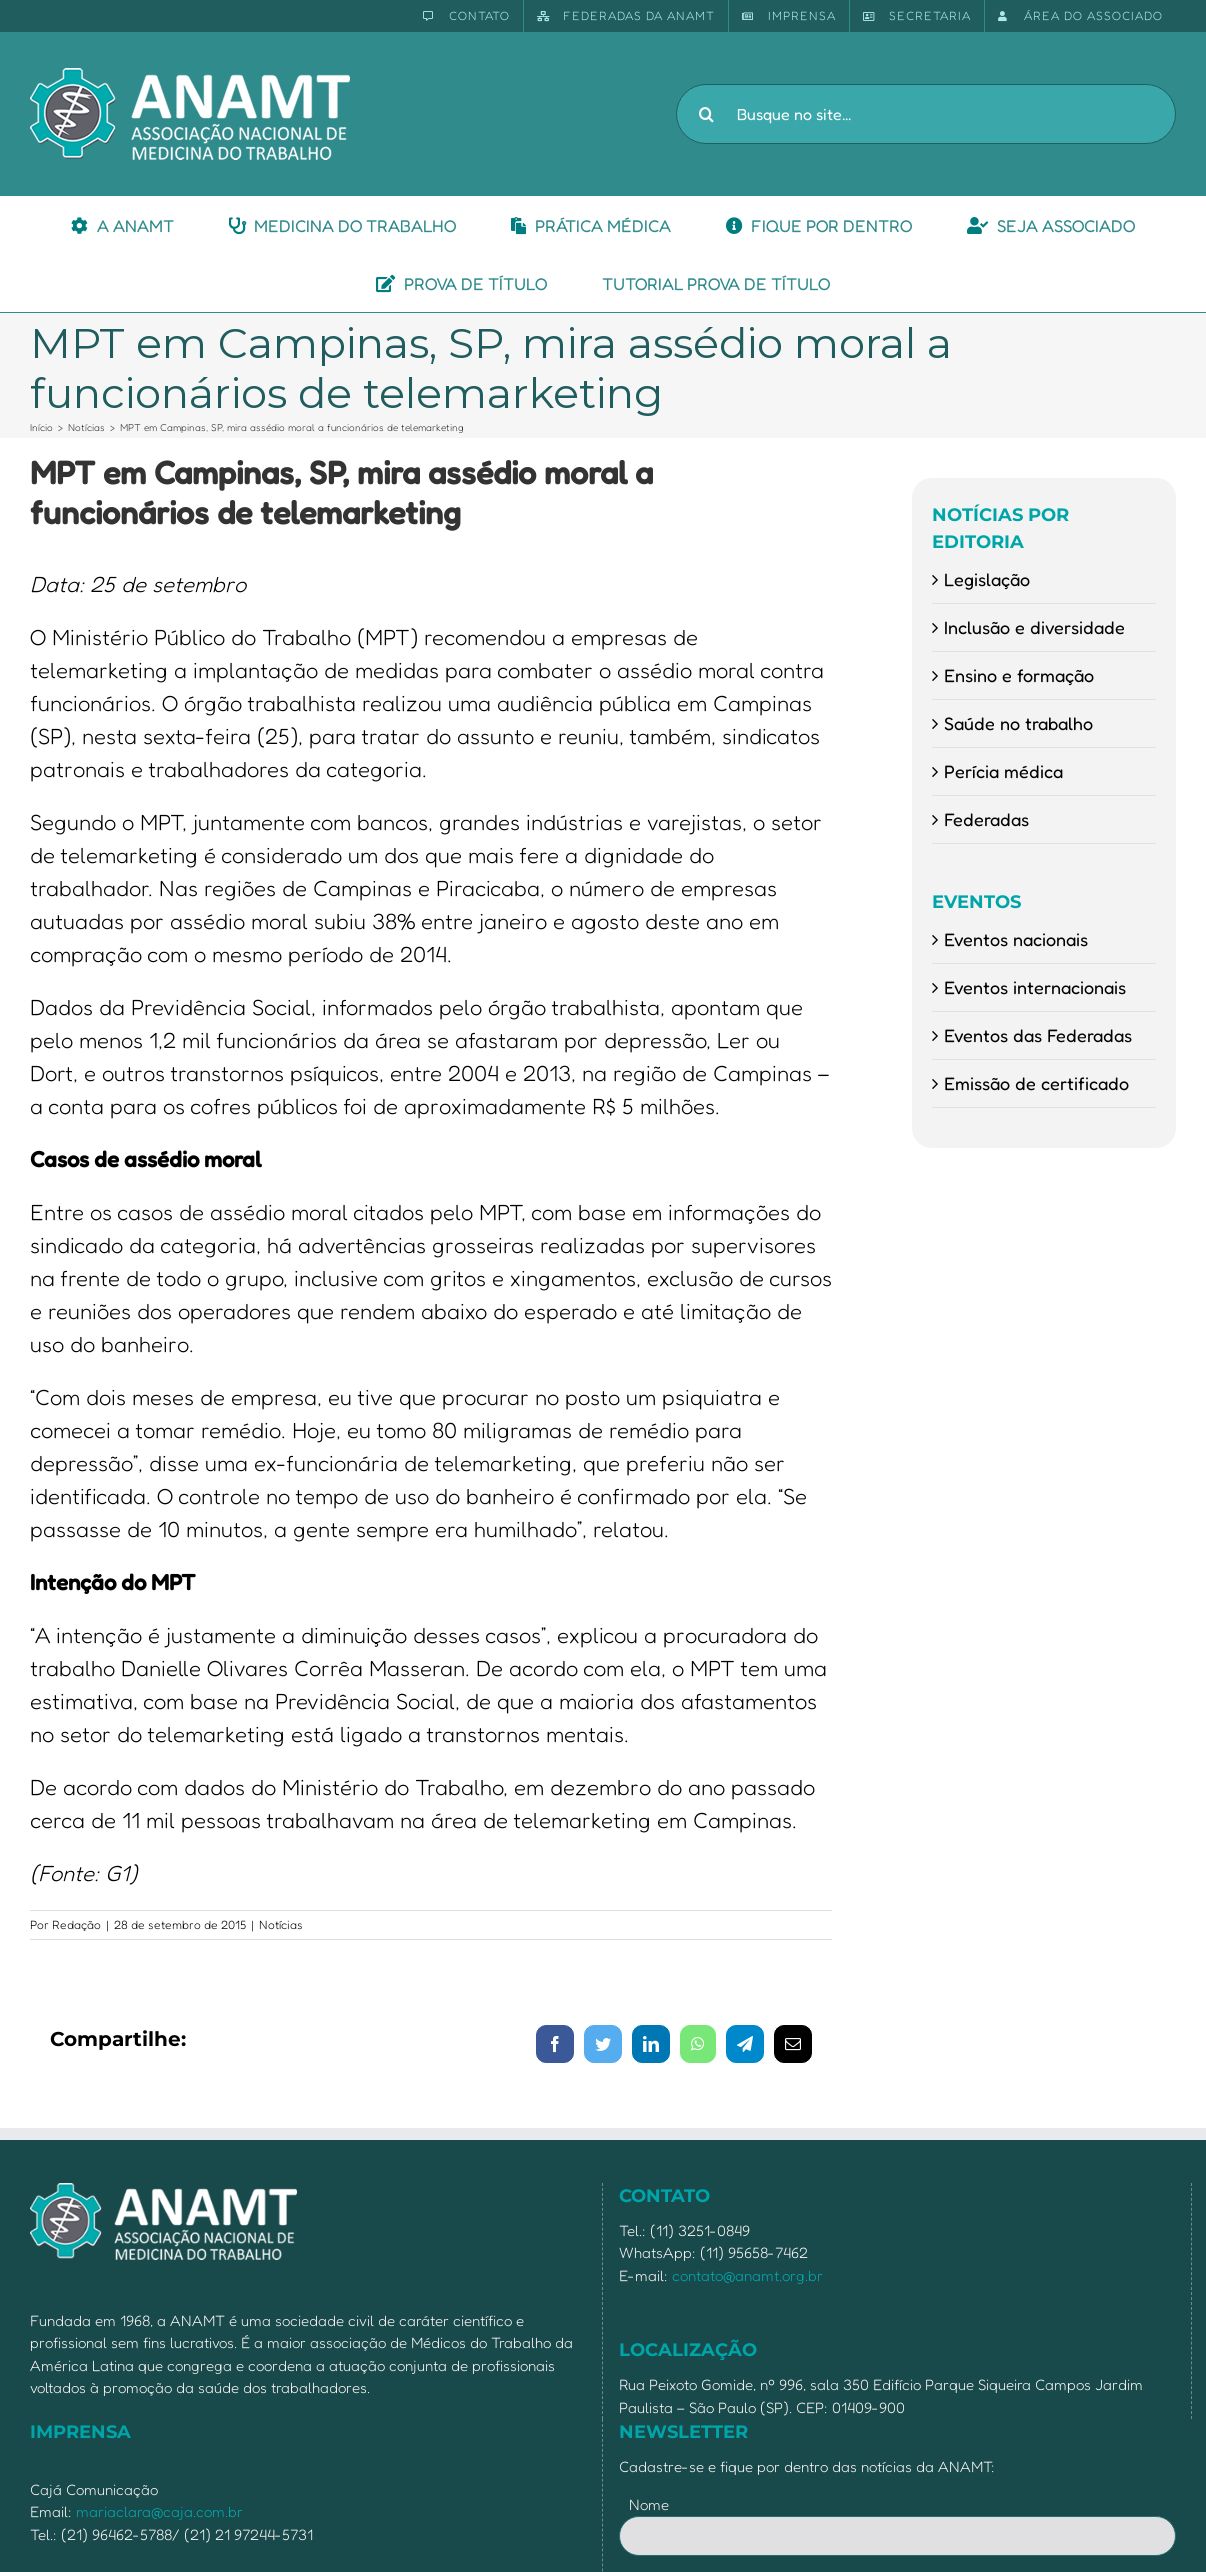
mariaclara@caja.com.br (159, 2511)
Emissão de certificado (1036, 1083)
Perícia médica (1003, 771)
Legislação (987, 579)
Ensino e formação (1019, 675)
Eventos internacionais (1035, 987)
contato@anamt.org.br (747, 2275)
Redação (76, 1924)
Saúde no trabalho (1018, 723)
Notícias (281, 1924)
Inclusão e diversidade (1034, 627)
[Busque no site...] (926, 114)
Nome (649, 2504)
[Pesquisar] (706, 114)
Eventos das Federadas (1038, 1035)
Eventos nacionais (1016, 939)
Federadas (986, 819)
